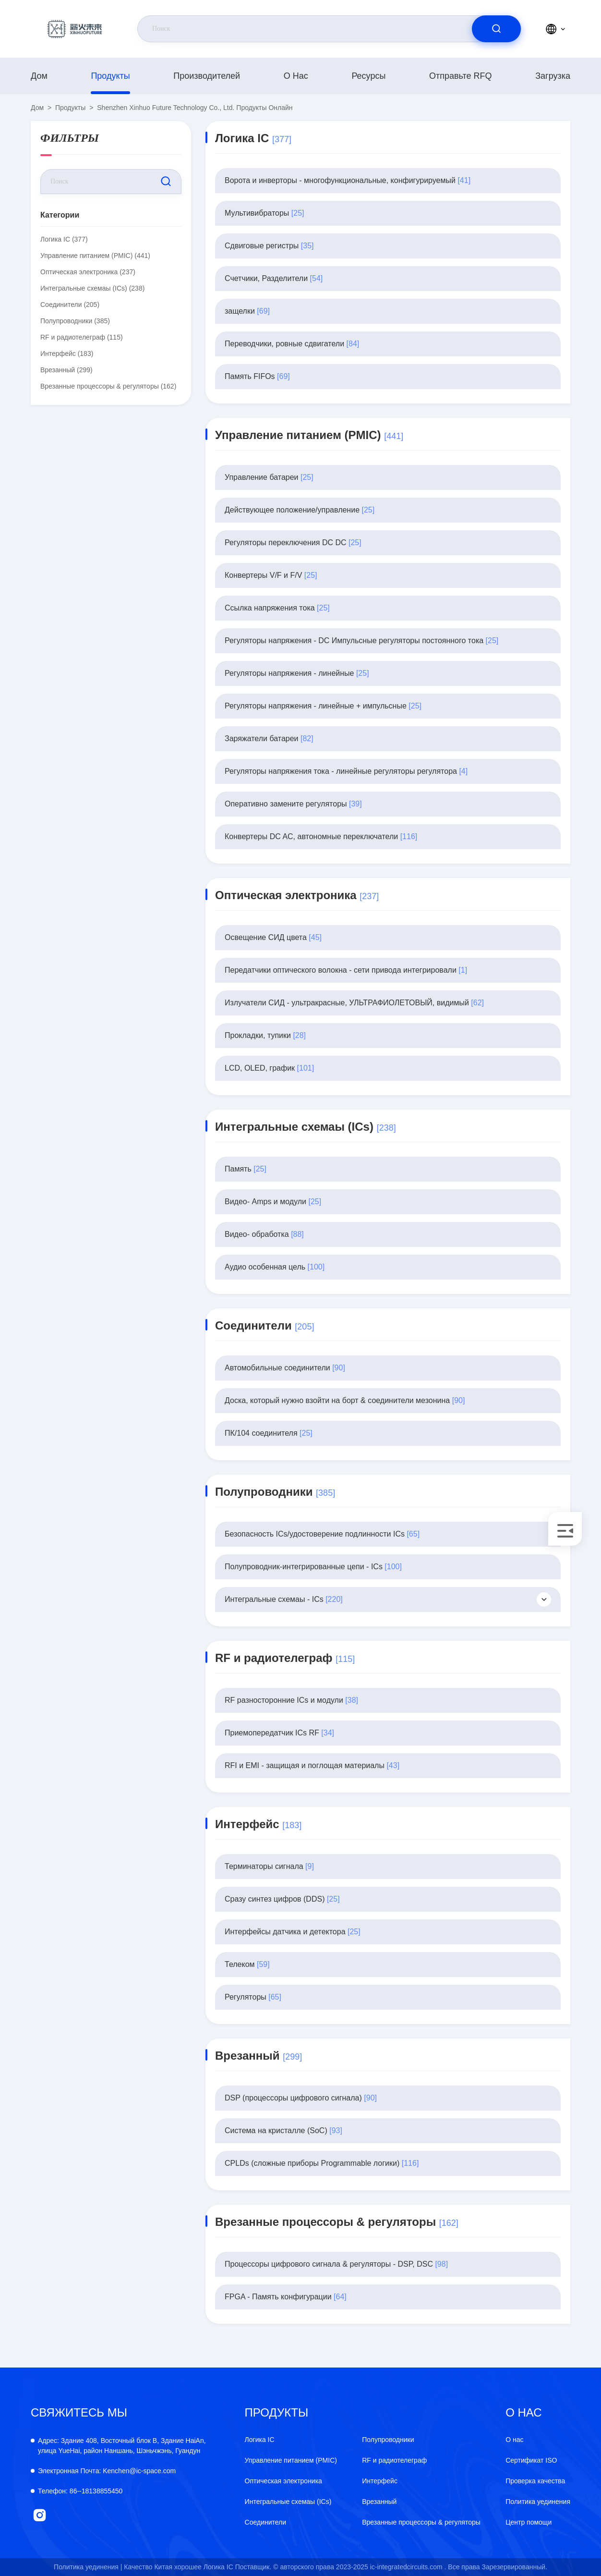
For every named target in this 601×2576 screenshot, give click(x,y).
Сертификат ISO (531, 2460)
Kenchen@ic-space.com (107, 2471)
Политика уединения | (88, 2567)
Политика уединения (537, 2501)
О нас (296, 76)
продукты (110, 76)
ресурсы (368, 76)
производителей (206, 76)
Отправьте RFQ (460, 76)
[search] (496, 28)
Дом (39, 76)
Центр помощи (528, 2522)
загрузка (552, 76)
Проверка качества (535, 2481)
